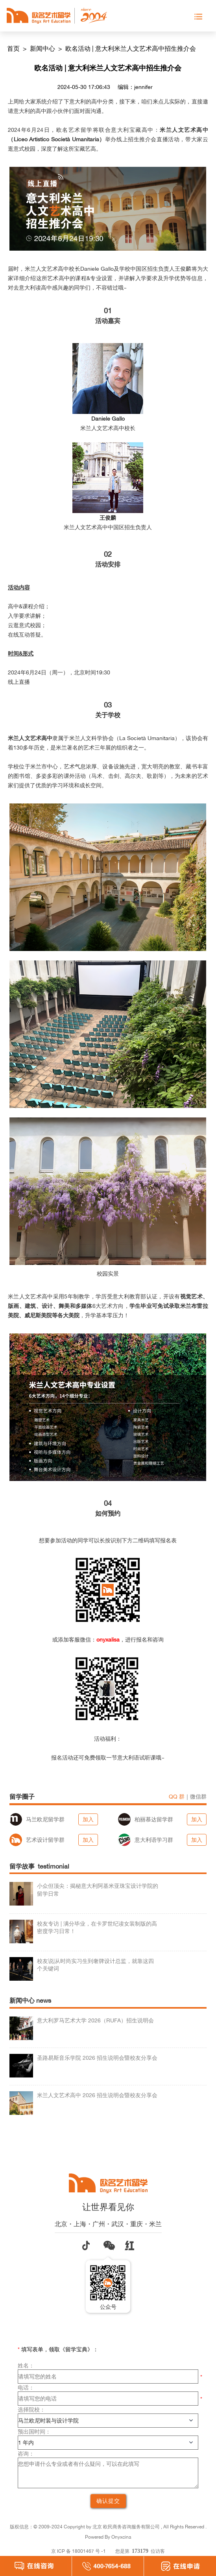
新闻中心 (43, 48)
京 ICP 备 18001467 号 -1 (78, 2551)
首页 (14, 48)
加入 (88, 1819)
